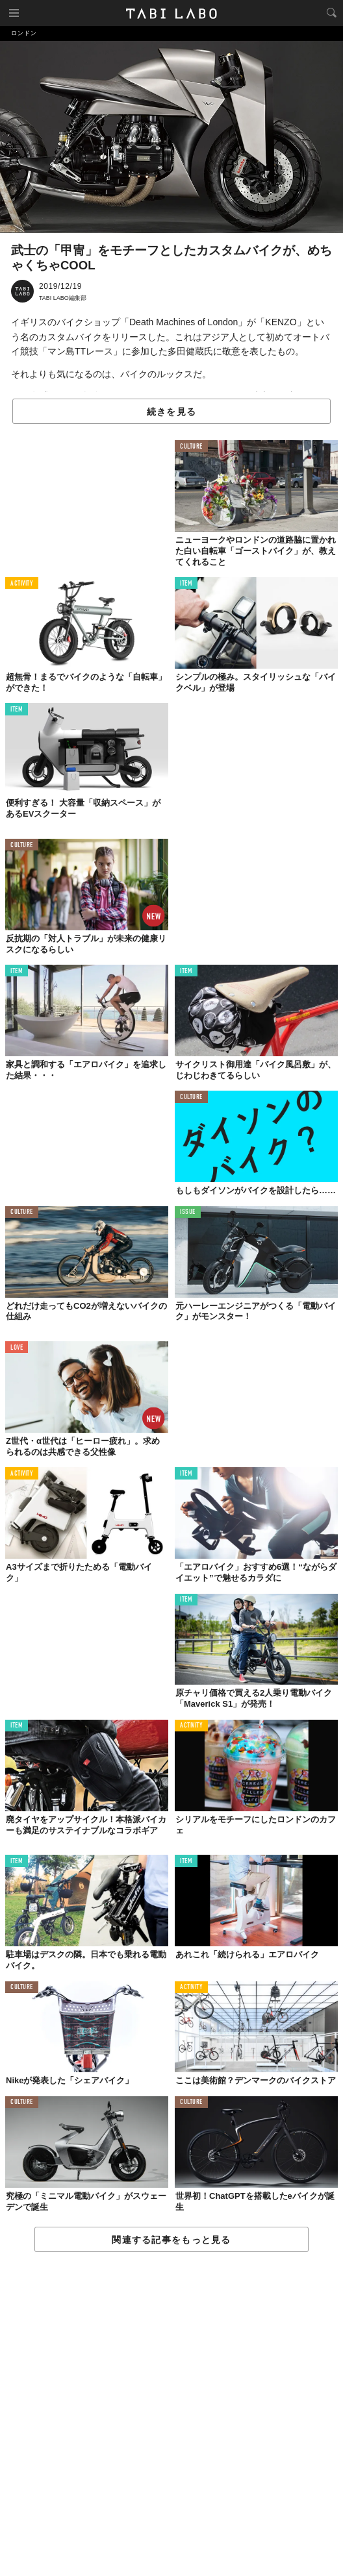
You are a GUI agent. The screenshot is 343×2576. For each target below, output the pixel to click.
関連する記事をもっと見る (171, 2240)
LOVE (16, 1348)
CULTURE (191, 447)
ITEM (186, 584)
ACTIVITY (21, 584)
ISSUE (188, 1212)
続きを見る (171, 411)
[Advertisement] (171, 2415)
